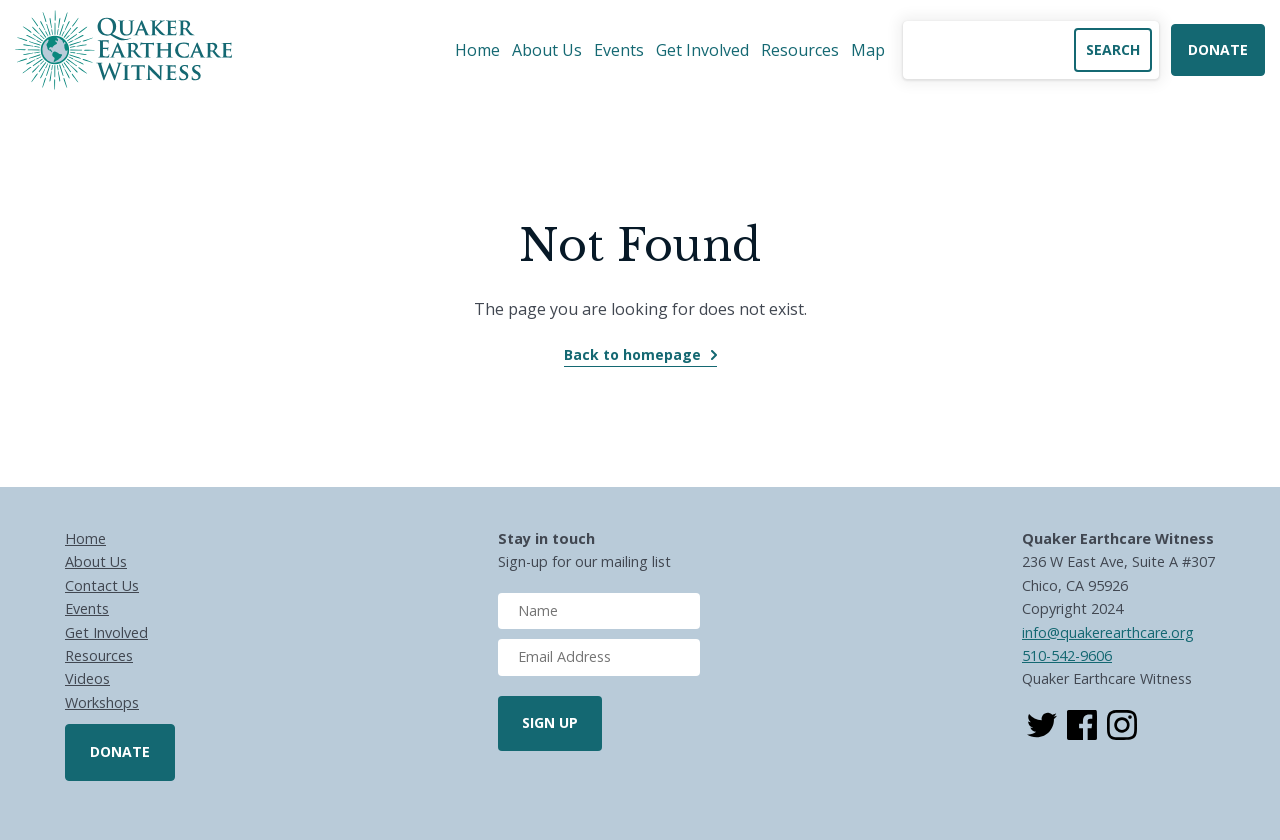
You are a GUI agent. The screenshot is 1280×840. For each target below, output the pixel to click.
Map (868, 50)
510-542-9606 (1067, 655)
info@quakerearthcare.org (1108, 632)
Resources (800, 50)
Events (619, 50)
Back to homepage (632, 354)
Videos (87, 678)
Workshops (102, 702)
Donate (1218, 49)
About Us (547, 50)
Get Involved (702, 50)
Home (477, 50)
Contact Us (102, 585)
